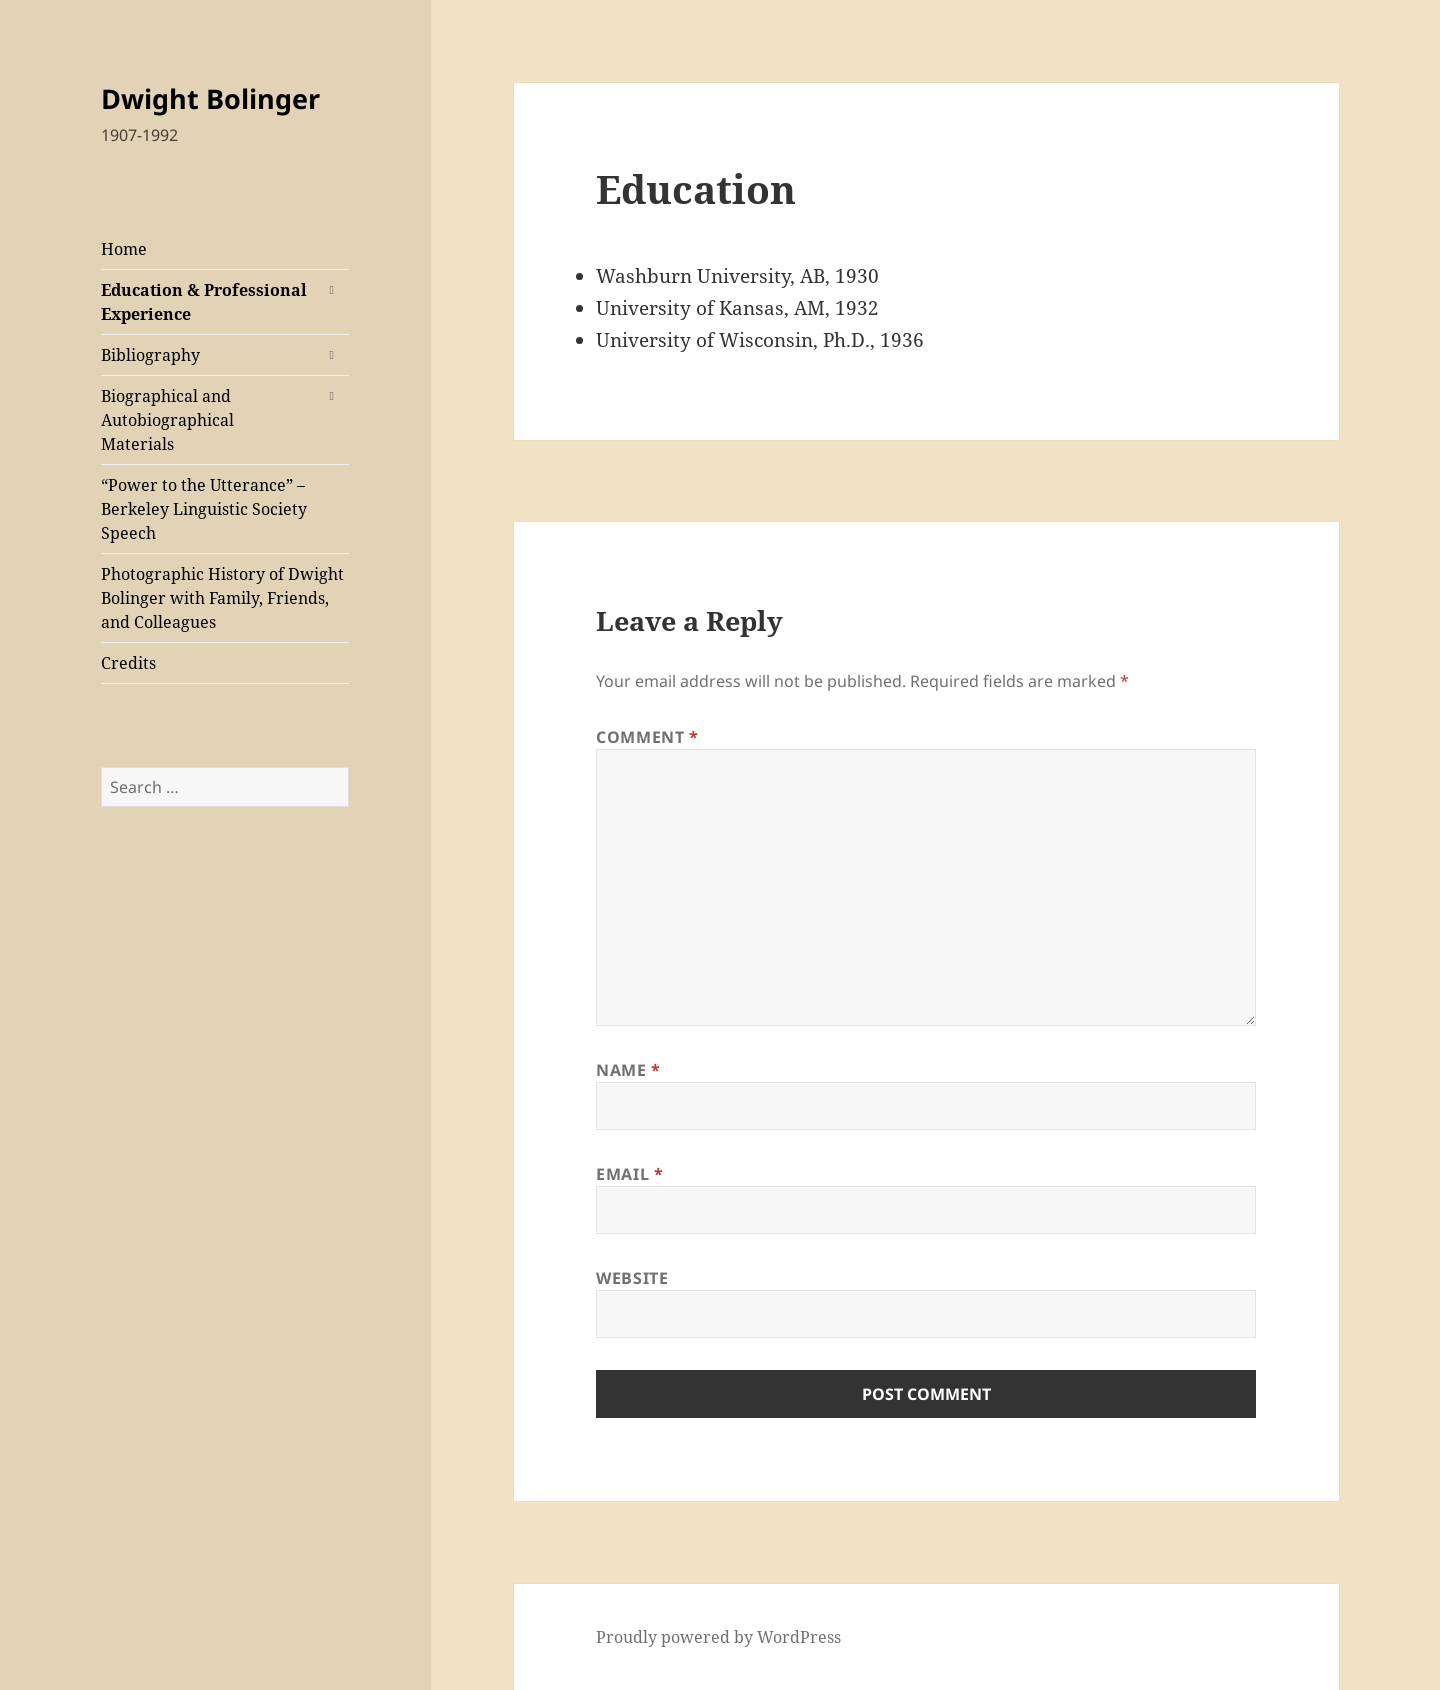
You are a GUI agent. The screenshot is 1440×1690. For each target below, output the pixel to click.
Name (628, 1070)
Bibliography (150, 355)
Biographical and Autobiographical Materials (167, 420)
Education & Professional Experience (204, 302)
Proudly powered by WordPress (718, 1637)
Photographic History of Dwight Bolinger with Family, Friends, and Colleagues (222, 598)
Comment (647, 737)
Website (632, 1278)
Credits (128, 663)
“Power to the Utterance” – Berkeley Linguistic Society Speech (204, 509)
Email (629, 1174)
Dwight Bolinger (210, 98)
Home (124, 249)
